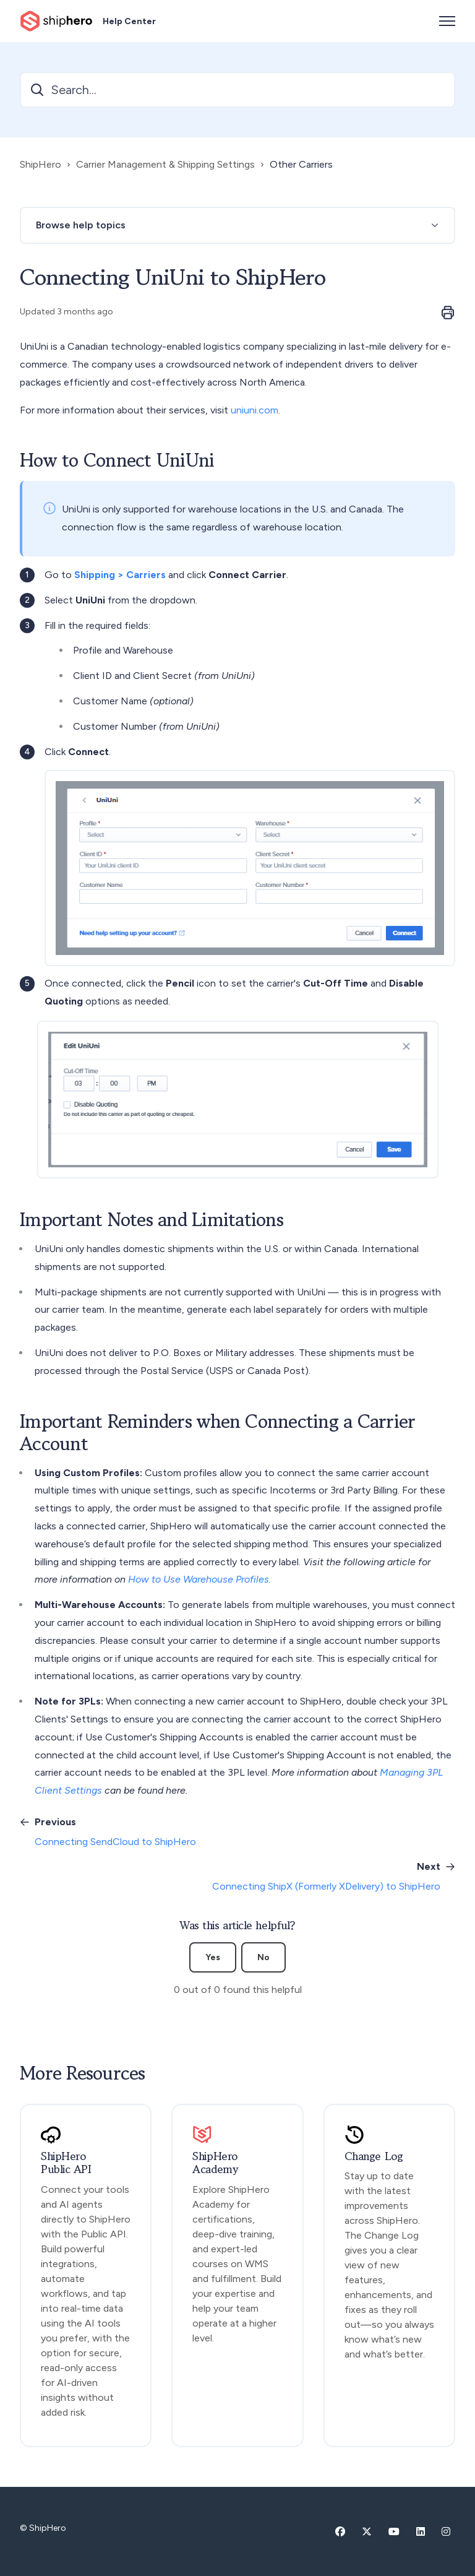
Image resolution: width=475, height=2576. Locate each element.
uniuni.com (254, 410)
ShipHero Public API (66, 2163)
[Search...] (237, 90)
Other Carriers (301, 164)
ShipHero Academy (215, 2163)
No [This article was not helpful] (263, 1957)
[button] (237, 225)
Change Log (373, 2156)
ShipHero (40, 164)
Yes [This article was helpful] (212, 1957)
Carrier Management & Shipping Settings (165, 164)
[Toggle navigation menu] (447, 21)
